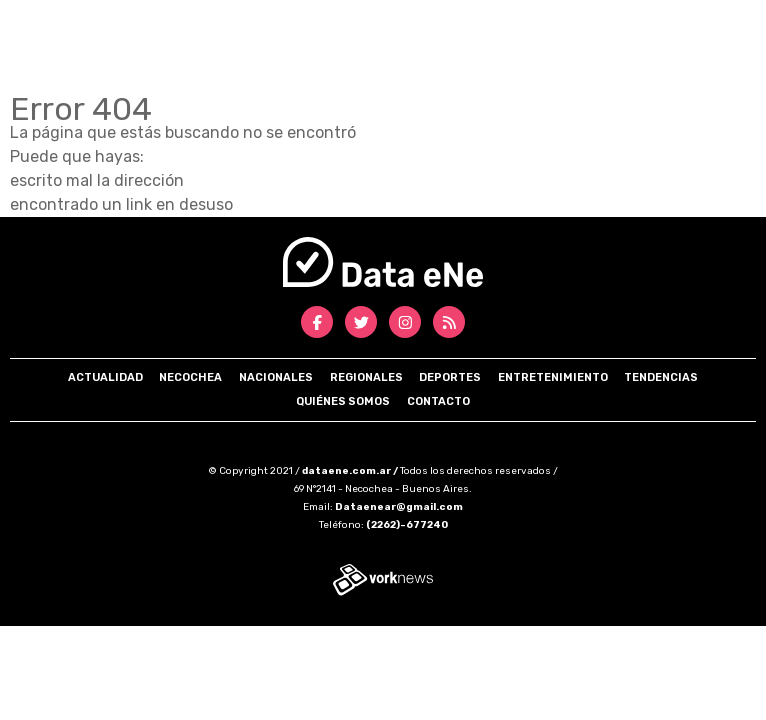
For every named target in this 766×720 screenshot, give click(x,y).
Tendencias (661, 377)
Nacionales (276, 377)
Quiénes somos (343, 401)
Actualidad (105, 377)
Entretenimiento (553, 377)
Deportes (450, 377)
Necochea (190, 377)
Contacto (438, 401)
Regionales (366, 377)
